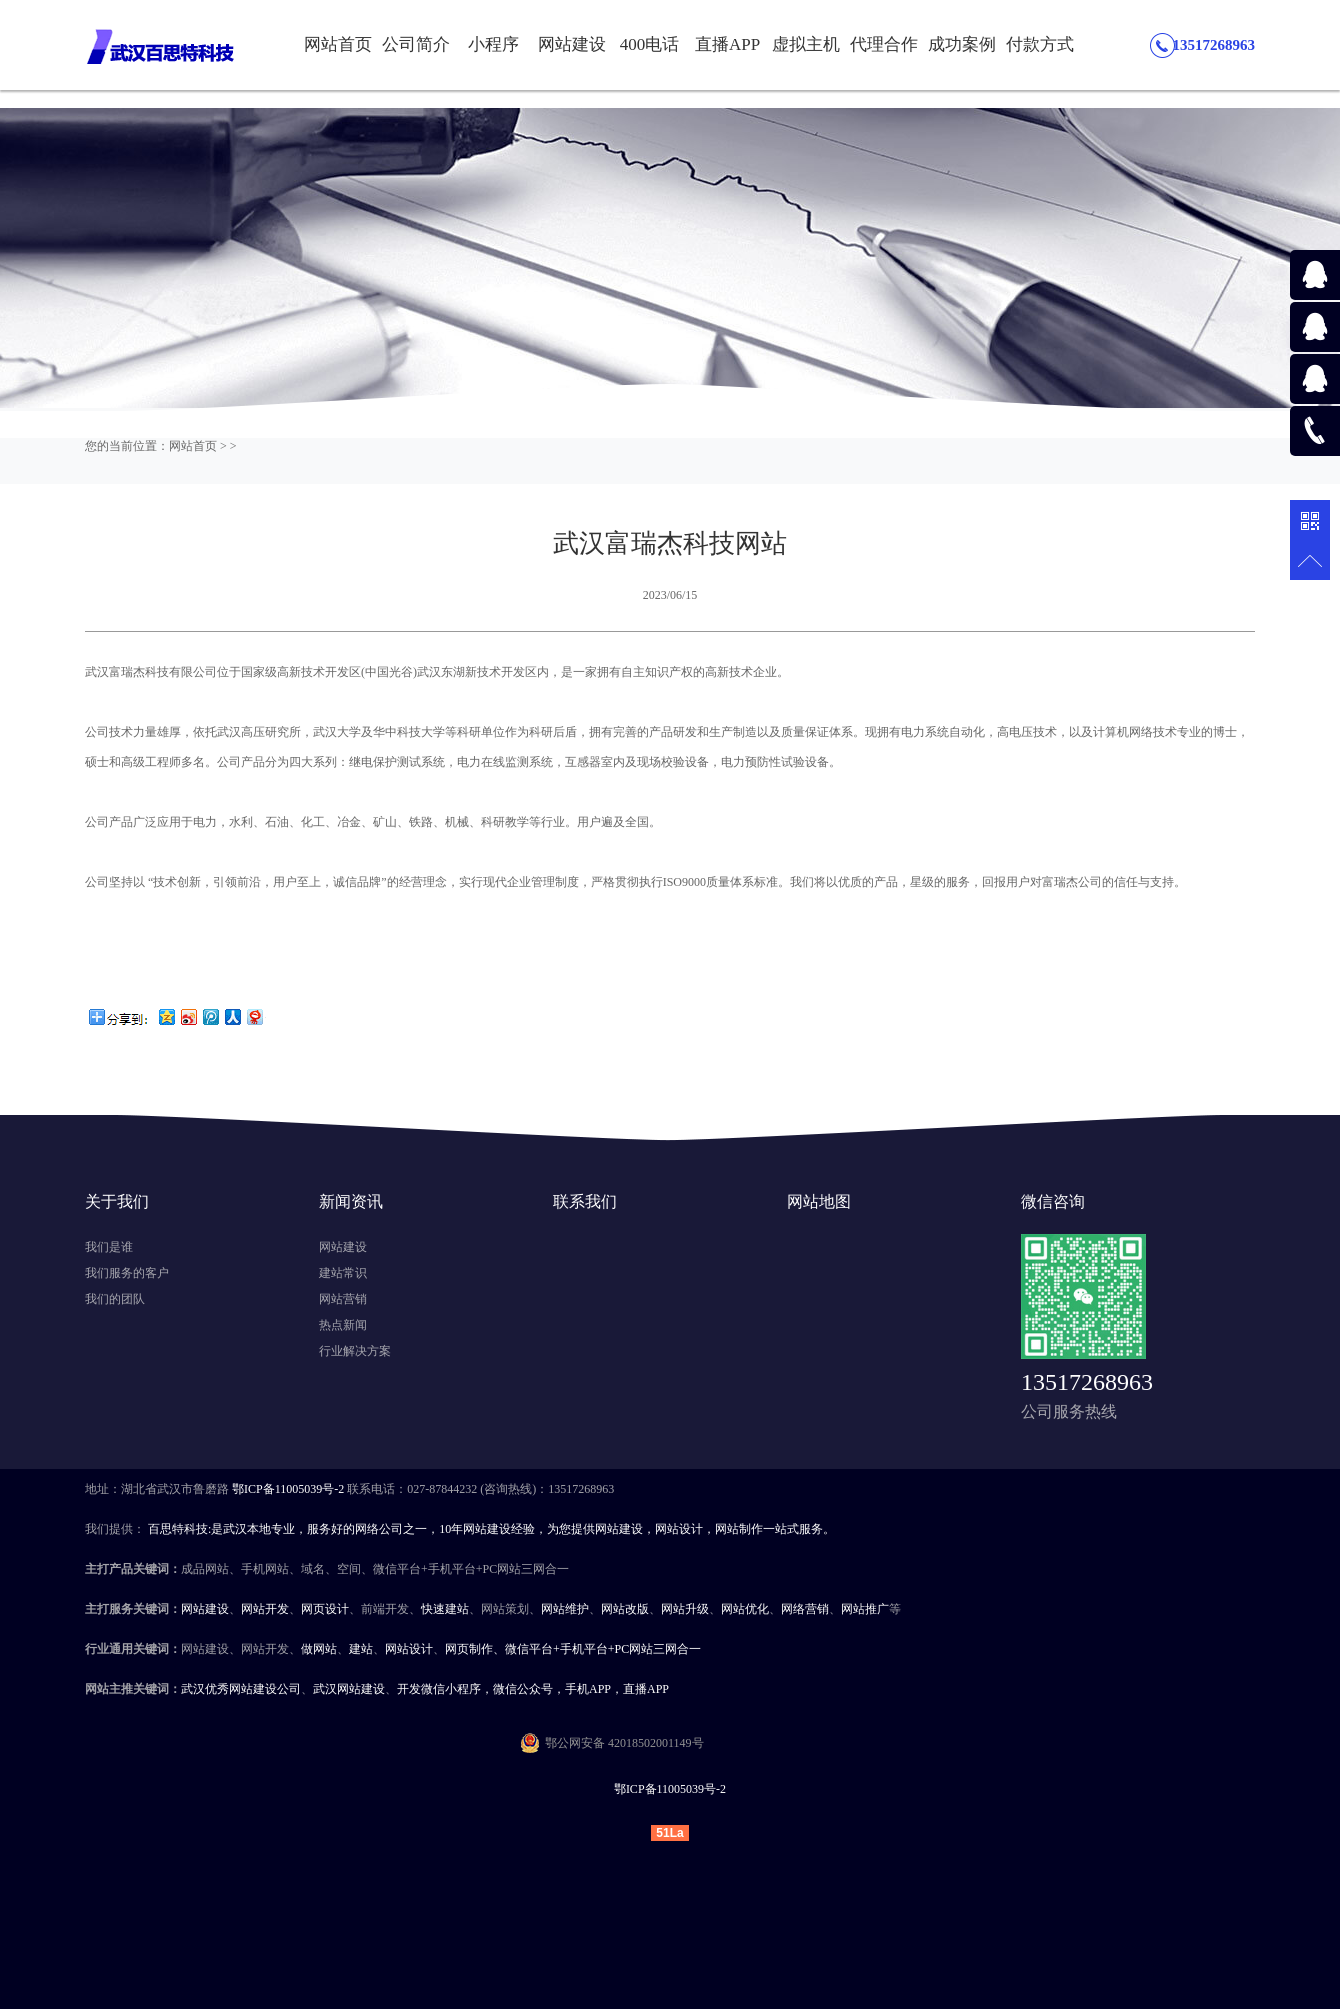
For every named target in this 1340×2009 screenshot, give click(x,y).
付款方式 (1040, 44)
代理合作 (884, 44)
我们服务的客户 (127, 1273)
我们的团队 (115, 1299)
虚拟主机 (806, 44)
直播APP (727, 44)
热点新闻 (343, 1325)
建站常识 (343, 1273)
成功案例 (962, 44)
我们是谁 (109, 1247)
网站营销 (343, 1299)
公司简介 (416, 44)
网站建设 (572, 44)
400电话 (650, 44)
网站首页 (338, 44)
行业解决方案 (355, 1351)
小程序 (493, 44)
